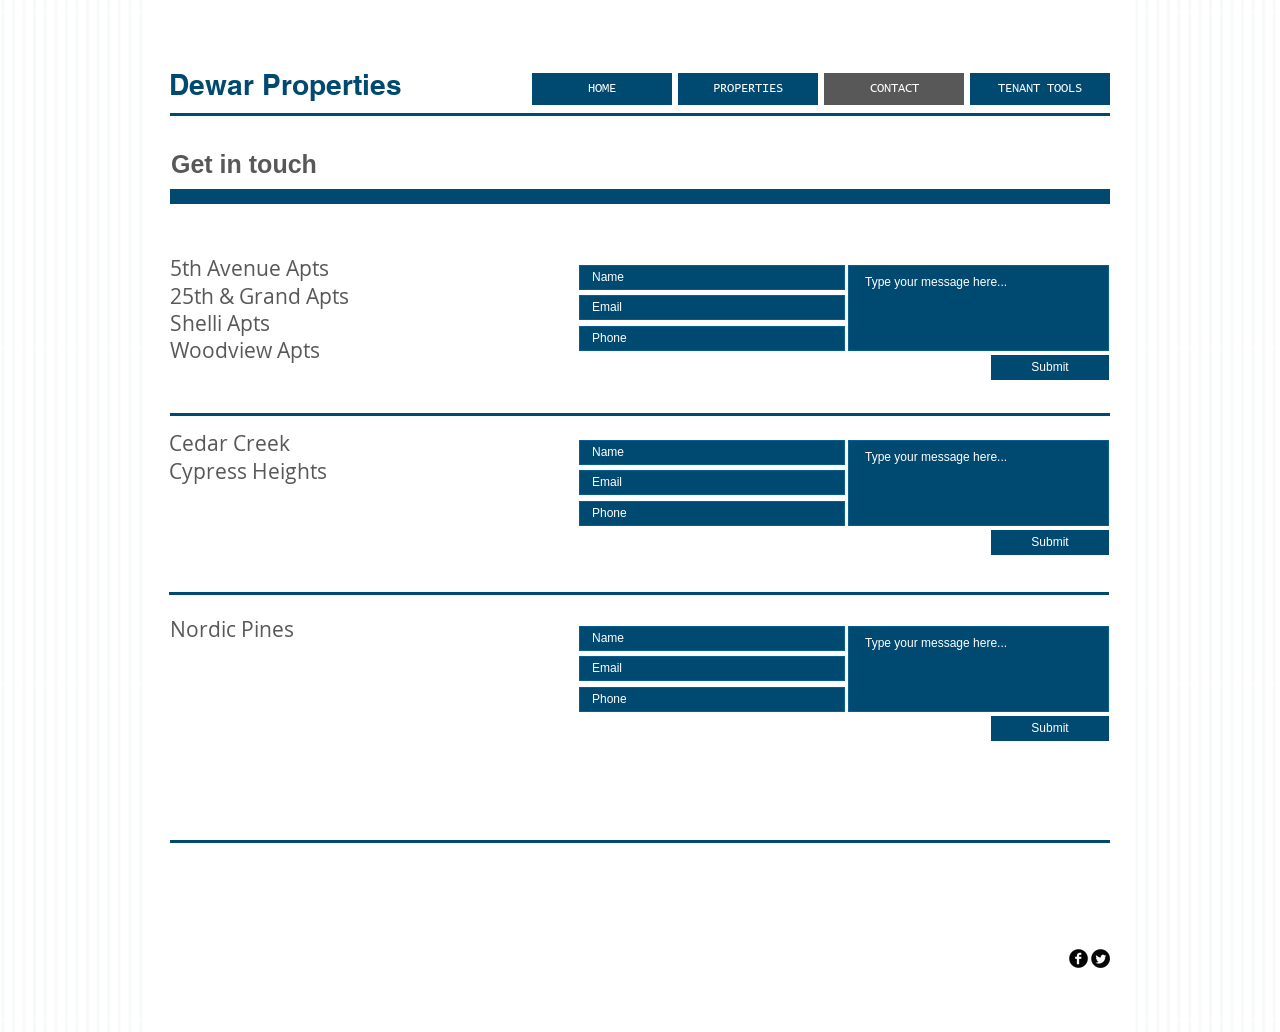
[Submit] (1050, 367)
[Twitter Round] (1100, 958)
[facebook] (1078, 958)
